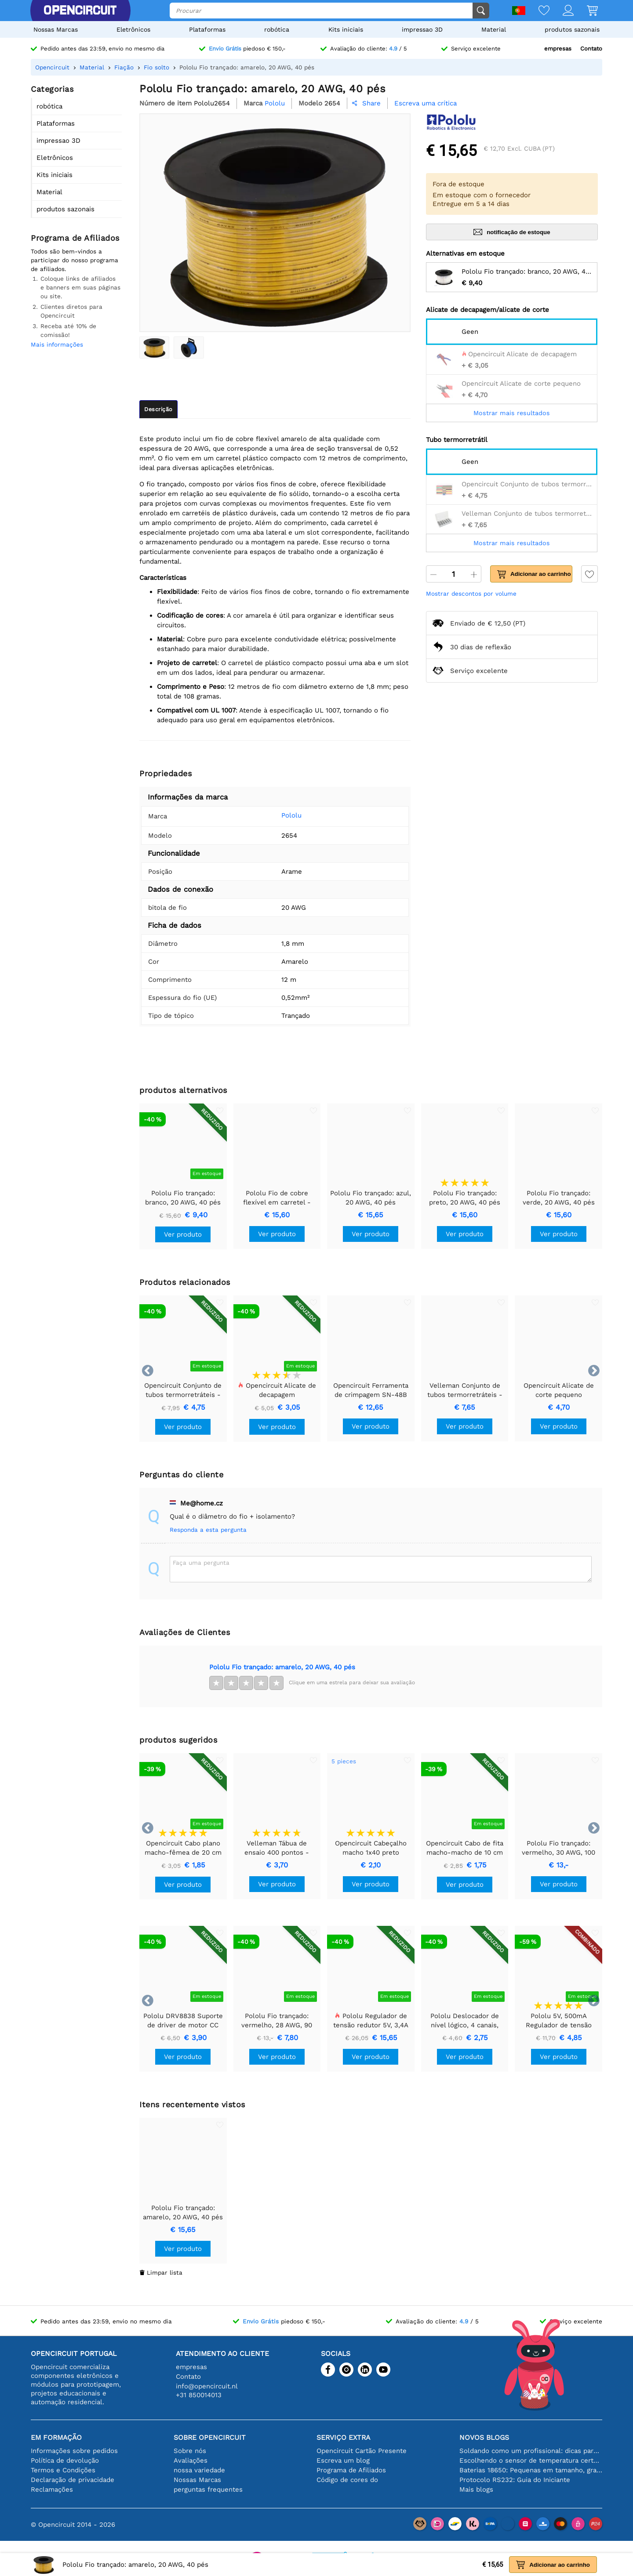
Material (493, 29)
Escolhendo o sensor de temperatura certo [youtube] (530, 2460)
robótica (276, 29)
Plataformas (207, 29)
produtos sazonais (572, 29)
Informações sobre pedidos (74, 2451)
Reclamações (52, 2489)
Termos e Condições (63, 2470)
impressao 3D (422, 29)
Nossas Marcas (55, 29)
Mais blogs (476, 2489)
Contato (591, 48)
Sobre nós (190, 2451)
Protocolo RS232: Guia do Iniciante (514, 2480)
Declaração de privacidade (72, 2480)
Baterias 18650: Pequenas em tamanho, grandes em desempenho (530, 2470)
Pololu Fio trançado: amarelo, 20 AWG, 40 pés (282, 1667)
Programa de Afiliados (351, 2470)
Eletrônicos (133, 29)
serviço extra (343, 2437)
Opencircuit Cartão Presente (361, 2451)
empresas (557, 48)
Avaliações (190, 2460)
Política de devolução (65, 2460)
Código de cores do (347, 2480)
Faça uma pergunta (201, 1562)
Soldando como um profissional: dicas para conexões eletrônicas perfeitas (530, 2451)
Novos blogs (484, 2437)
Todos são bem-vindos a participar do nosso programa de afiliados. (74, 260)
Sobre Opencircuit (210, 2437)
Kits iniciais (345, 29)
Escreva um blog (343, 2460)
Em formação (56, 2437)
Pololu (278, 815)
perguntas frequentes (208, 2489)
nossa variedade (199, 2470)
